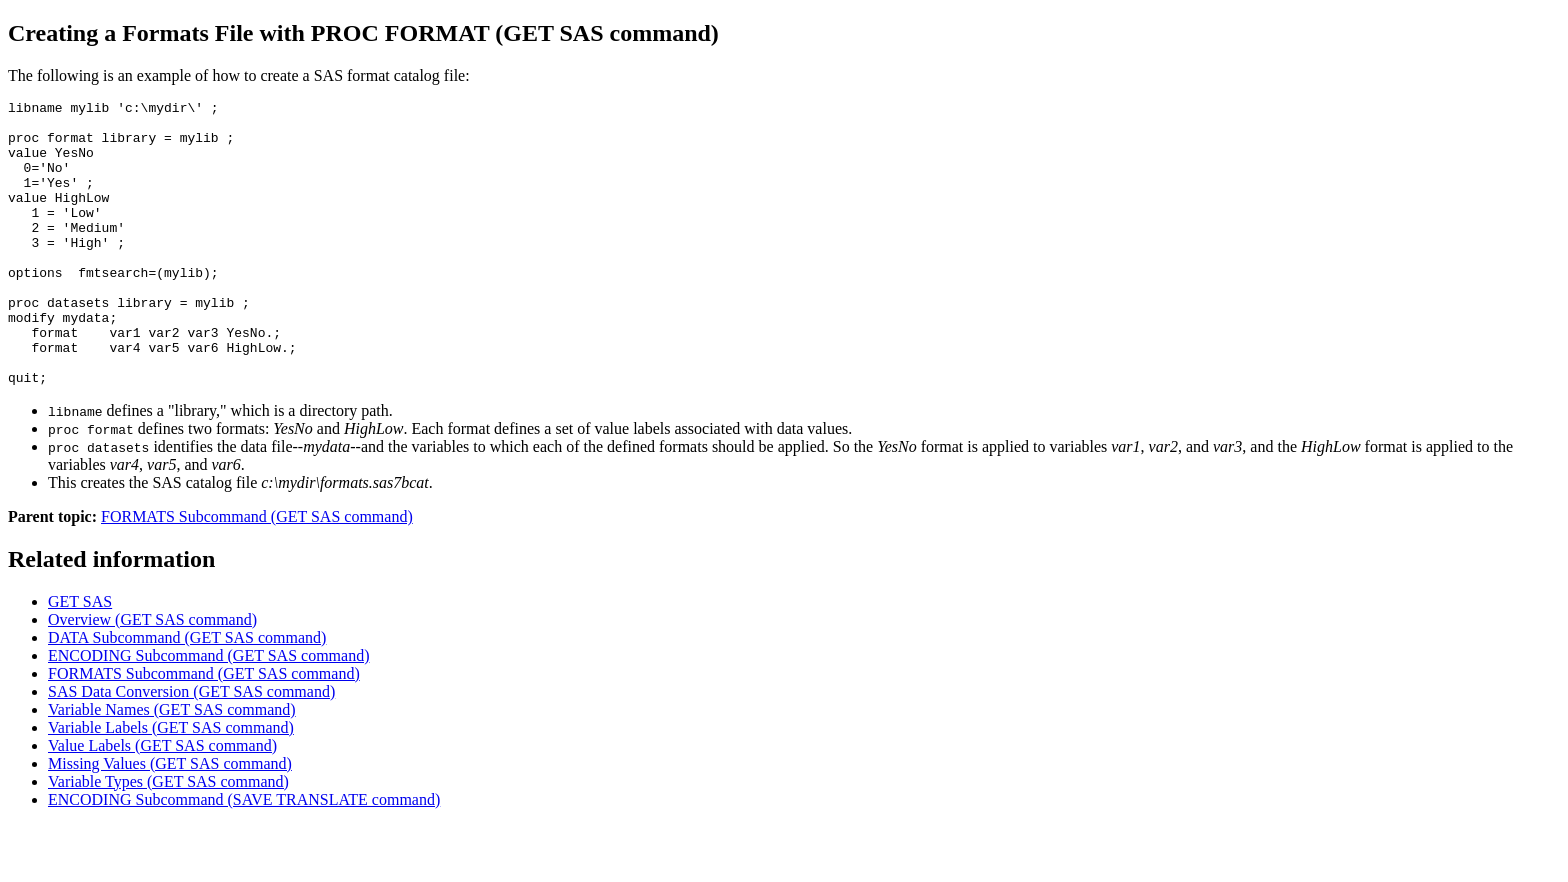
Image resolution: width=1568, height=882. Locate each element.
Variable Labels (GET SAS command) (171, 784)
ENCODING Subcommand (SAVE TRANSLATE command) (244, 856)
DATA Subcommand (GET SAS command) (187, 694)
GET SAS (80, 658)
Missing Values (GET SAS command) (170, 820)
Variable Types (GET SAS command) (168, 838)
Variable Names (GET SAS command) (172, 766)
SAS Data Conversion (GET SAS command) (191, 748)
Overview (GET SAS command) (152, 676)
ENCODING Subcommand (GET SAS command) (208, 712)
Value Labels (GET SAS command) (162, 802)
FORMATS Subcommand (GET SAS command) (257, 573)
